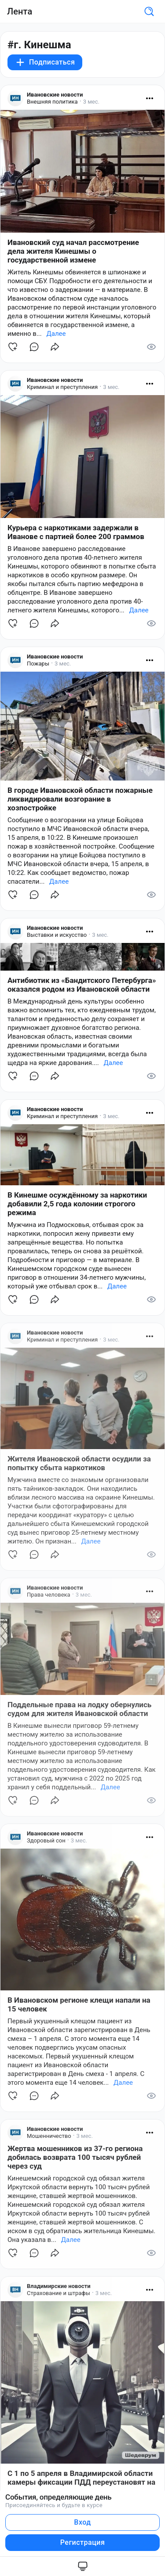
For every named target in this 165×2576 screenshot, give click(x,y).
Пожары (38, 663)
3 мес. (91, 101)
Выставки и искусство (57, 935)
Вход (82, 2522)
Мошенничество (49, 2136)
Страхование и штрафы (58, 2293)
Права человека (48, 1594)
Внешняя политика (52, 101)
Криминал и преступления (62, 387)
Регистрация (82, 2542)
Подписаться (45, 62)
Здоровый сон (46, 1840)
